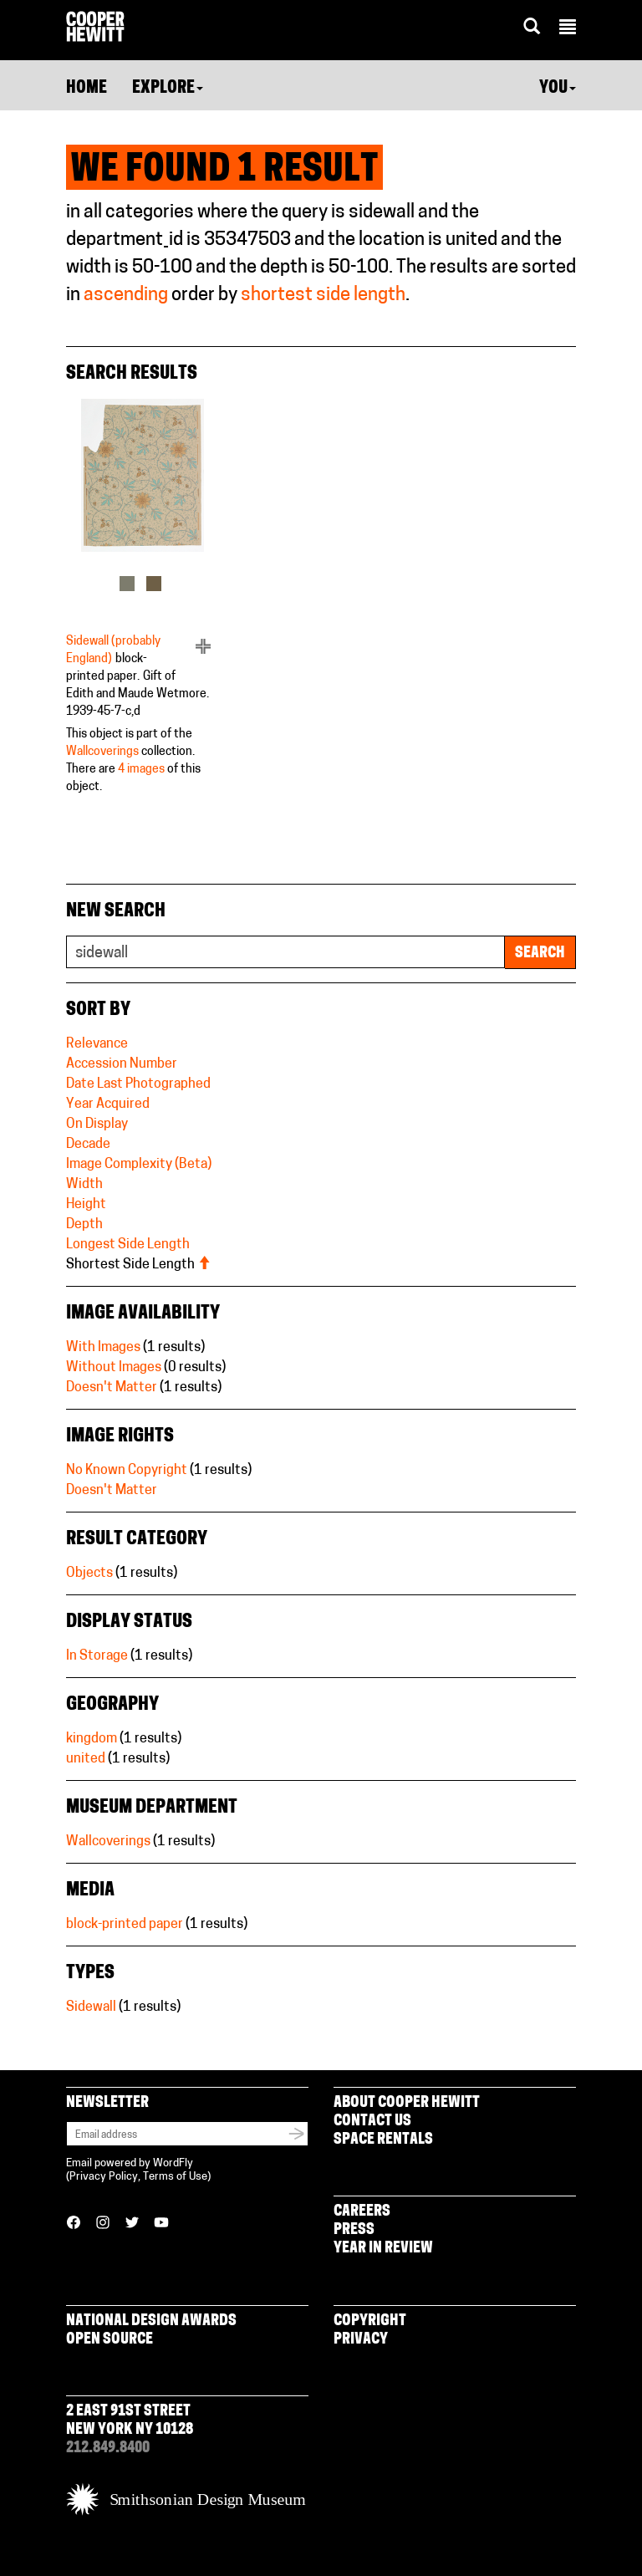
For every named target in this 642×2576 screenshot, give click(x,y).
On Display (97, 1124)
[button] (567, 29)
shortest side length (323, 295)
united (85, 1759)
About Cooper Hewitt (407, 2103)
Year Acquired (108, 1104)
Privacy (361, 2340)
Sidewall (91, 2007)
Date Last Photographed (138, 1084)
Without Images (113, 1368)
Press (354, 2230)
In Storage (97, 1656)
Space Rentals (383, 2140)
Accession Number (121, 1064)
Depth (84, 1225)
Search (540, 954)
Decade (88, 1144)
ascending (126, 295)
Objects (89, 1573)
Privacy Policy (103, 2176)
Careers (362, 2212)
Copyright (370, 2321)
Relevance (97, 1044)
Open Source (109, 2340)
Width (84, 1184)
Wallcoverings (102, 752)
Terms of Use (175, 2176)
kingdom (91, 1739)
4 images (141, 769)
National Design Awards (151, 2321)
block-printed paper (124, 1924)
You (557, 88)
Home (86, 88)
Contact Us (372, 2122)
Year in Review (383, 2249)
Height (86, 1204)
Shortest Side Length (138, 1265)
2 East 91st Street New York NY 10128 (129, 2421)
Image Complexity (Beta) (138, 1164)
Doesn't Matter (111, 1388)
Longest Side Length (128, 1245)
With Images (103, 1347)
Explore (167, 88)
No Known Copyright (126, 1470)
